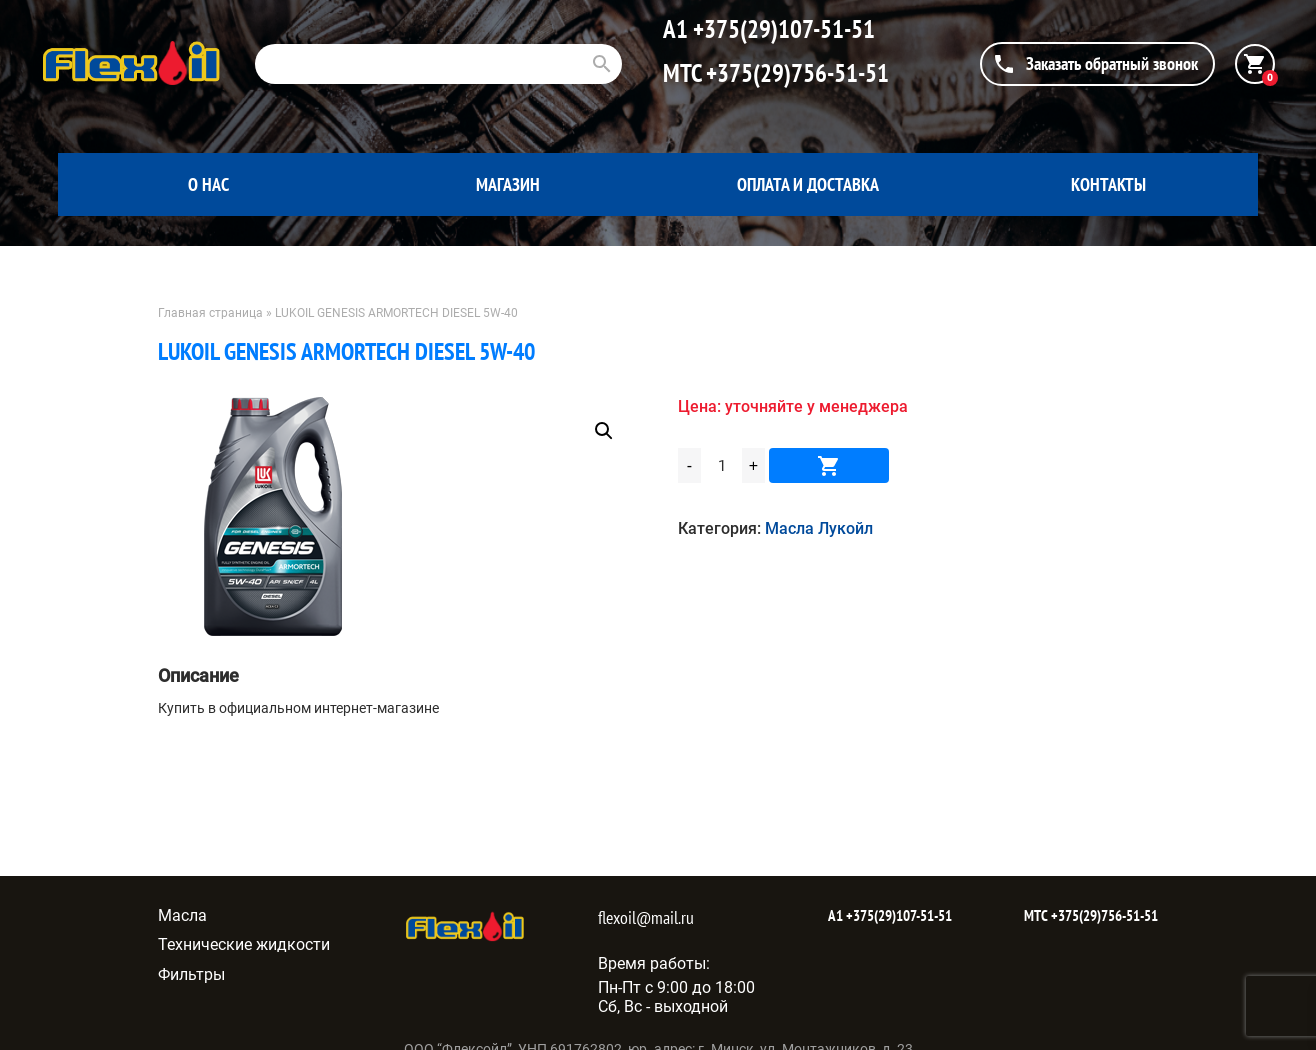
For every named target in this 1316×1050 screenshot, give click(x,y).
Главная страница (210, 313)
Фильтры (191, 974)
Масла (182, 915)
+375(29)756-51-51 (795, 73)
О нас (208, 184)
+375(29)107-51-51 (781, 29)
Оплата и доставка (808, 184)
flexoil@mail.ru (646, 917)
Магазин (508, 184)
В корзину (829, 465)
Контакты (1108, 184)
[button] (604, 431)
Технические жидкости (244, 944)
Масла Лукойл (819, 528)
